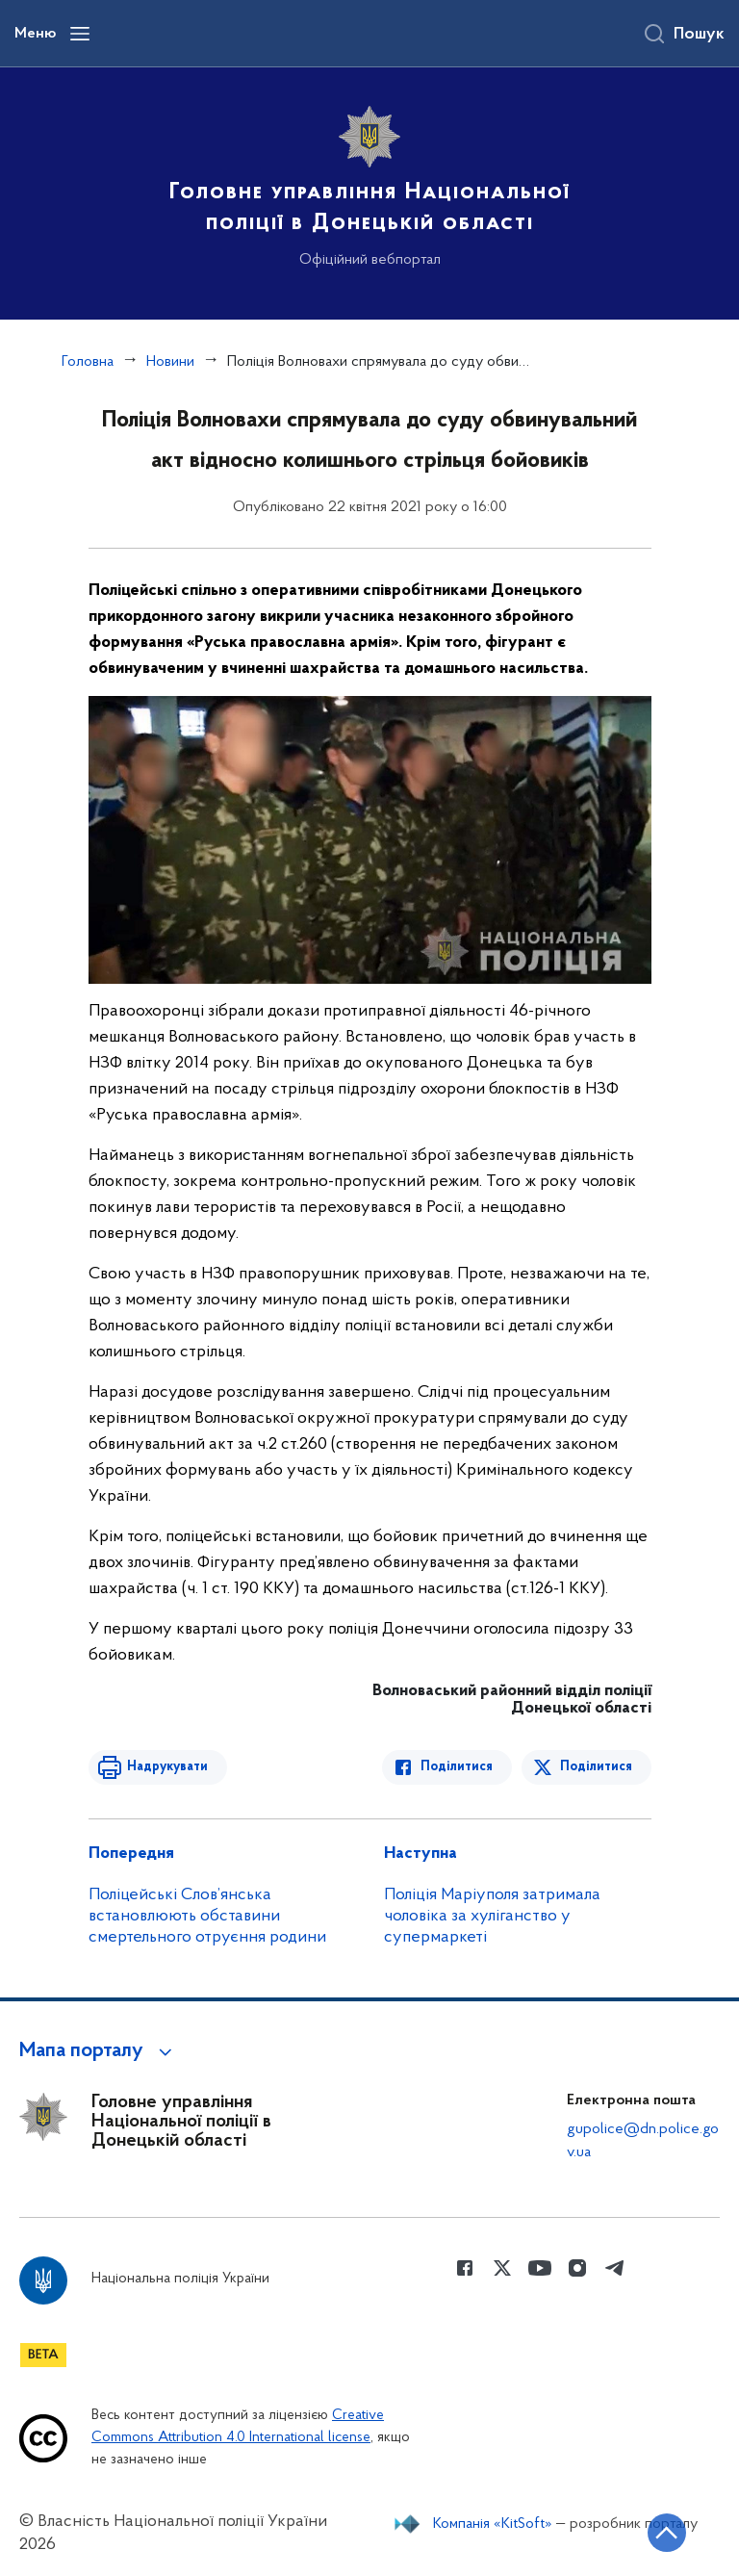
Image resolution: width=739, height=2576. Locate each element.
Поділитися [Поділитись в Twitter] (596, 1767)
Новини (170, 362)
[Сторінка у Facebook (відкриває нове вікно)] (464, 2268)
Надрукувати (167, 1767)
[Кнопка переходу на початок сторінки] (667, 2532)
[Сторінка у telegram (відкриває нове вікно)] (614, 2268)
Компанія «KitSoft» (492, 2524)
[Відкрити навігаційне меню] (79, 33)
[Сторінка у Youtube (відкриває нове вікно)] (539, 2268)
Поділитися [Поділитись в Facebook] (456, 1767)
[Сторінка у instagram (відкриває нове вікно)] (577, 2268)
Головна (88, 362)
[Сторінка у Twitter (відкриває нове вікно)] (502, 2268)
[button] (98, 2051)
